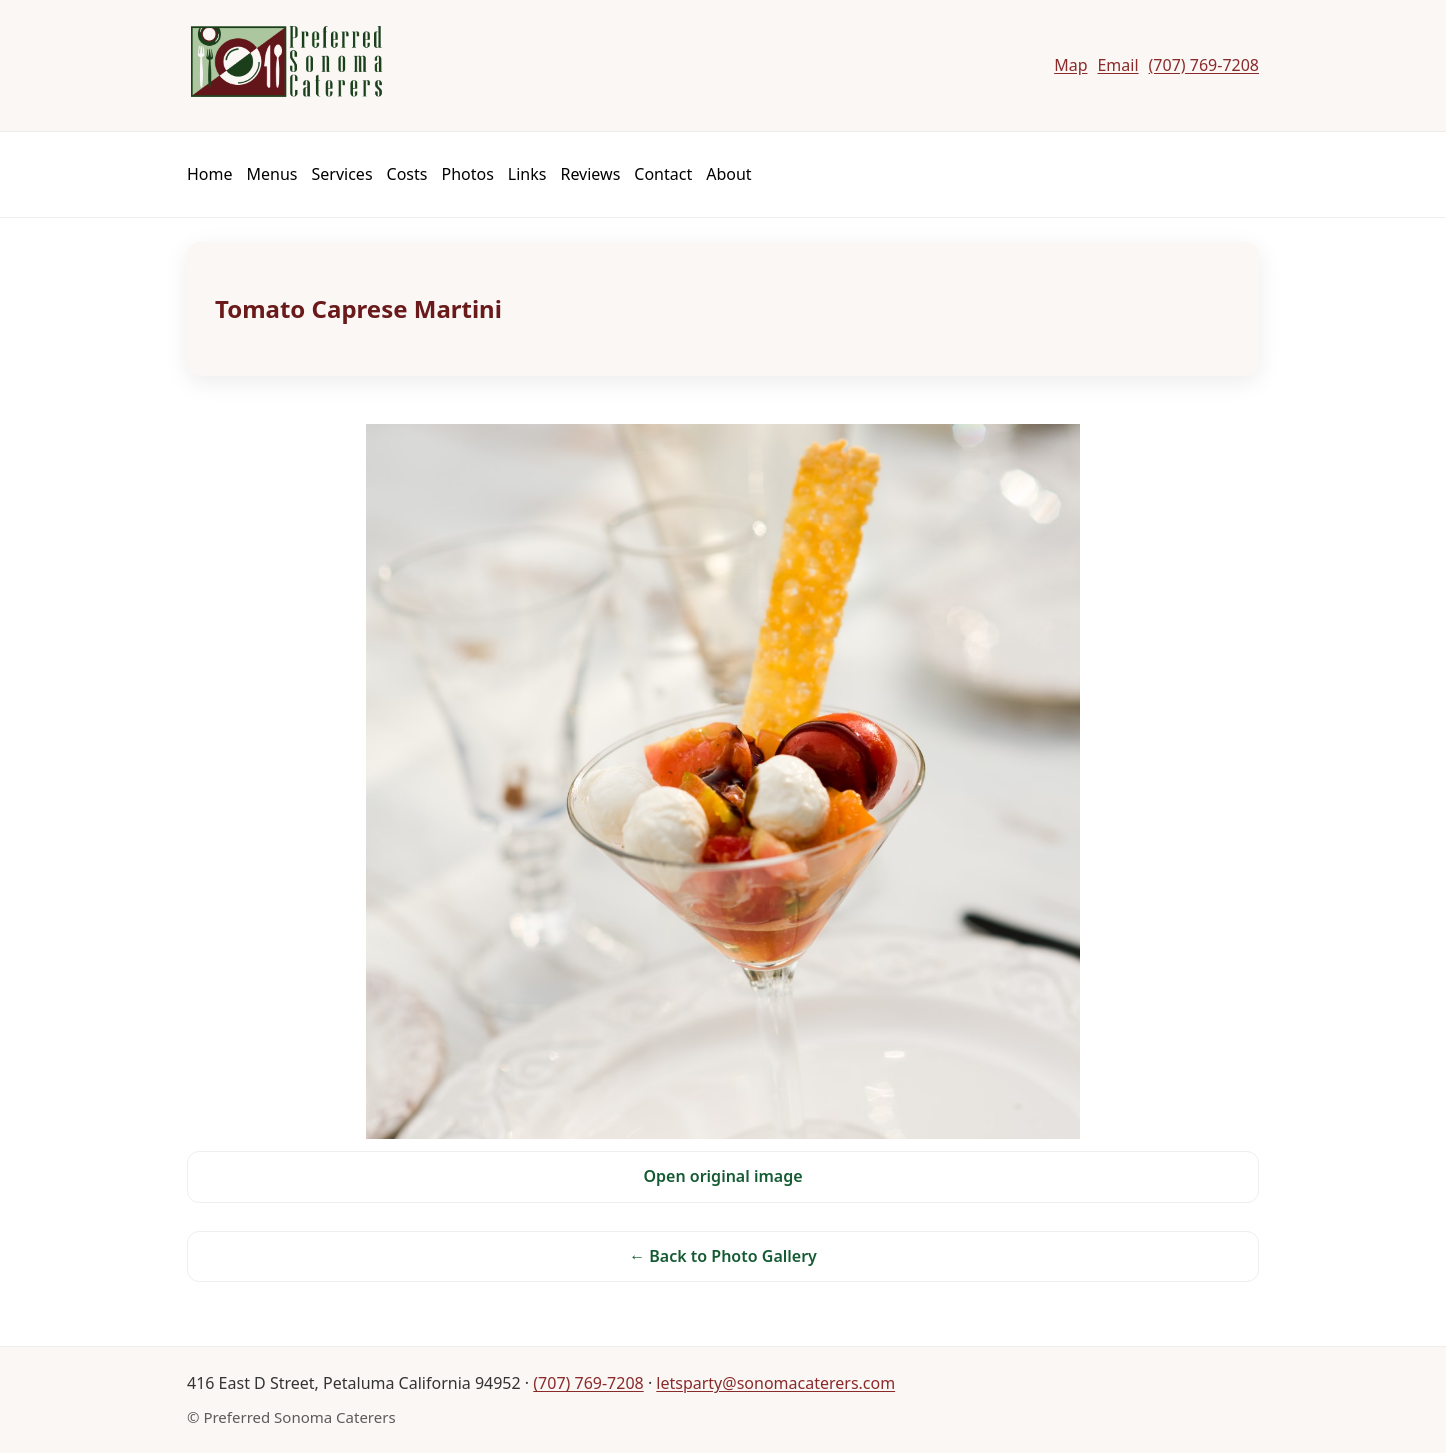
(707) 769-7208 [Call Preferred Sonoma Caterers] (1204, 65)
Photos (467, 174)
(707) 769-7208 (588, 1383)
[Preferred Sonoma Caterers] (285, 61)
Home (210, 174)
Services (342, 174)
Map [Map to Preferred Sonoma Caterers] (1070, 65)
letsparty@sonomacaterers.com (775, 1383)
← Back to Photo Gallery (723, 1256)
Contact (663, 174)
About (728, 174)
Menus (272, 174)
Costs (407, 174)
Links (527, 174)
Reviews (590, 174)
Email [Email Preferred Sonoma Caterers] (1117, 65)
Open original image (722, 1176)
